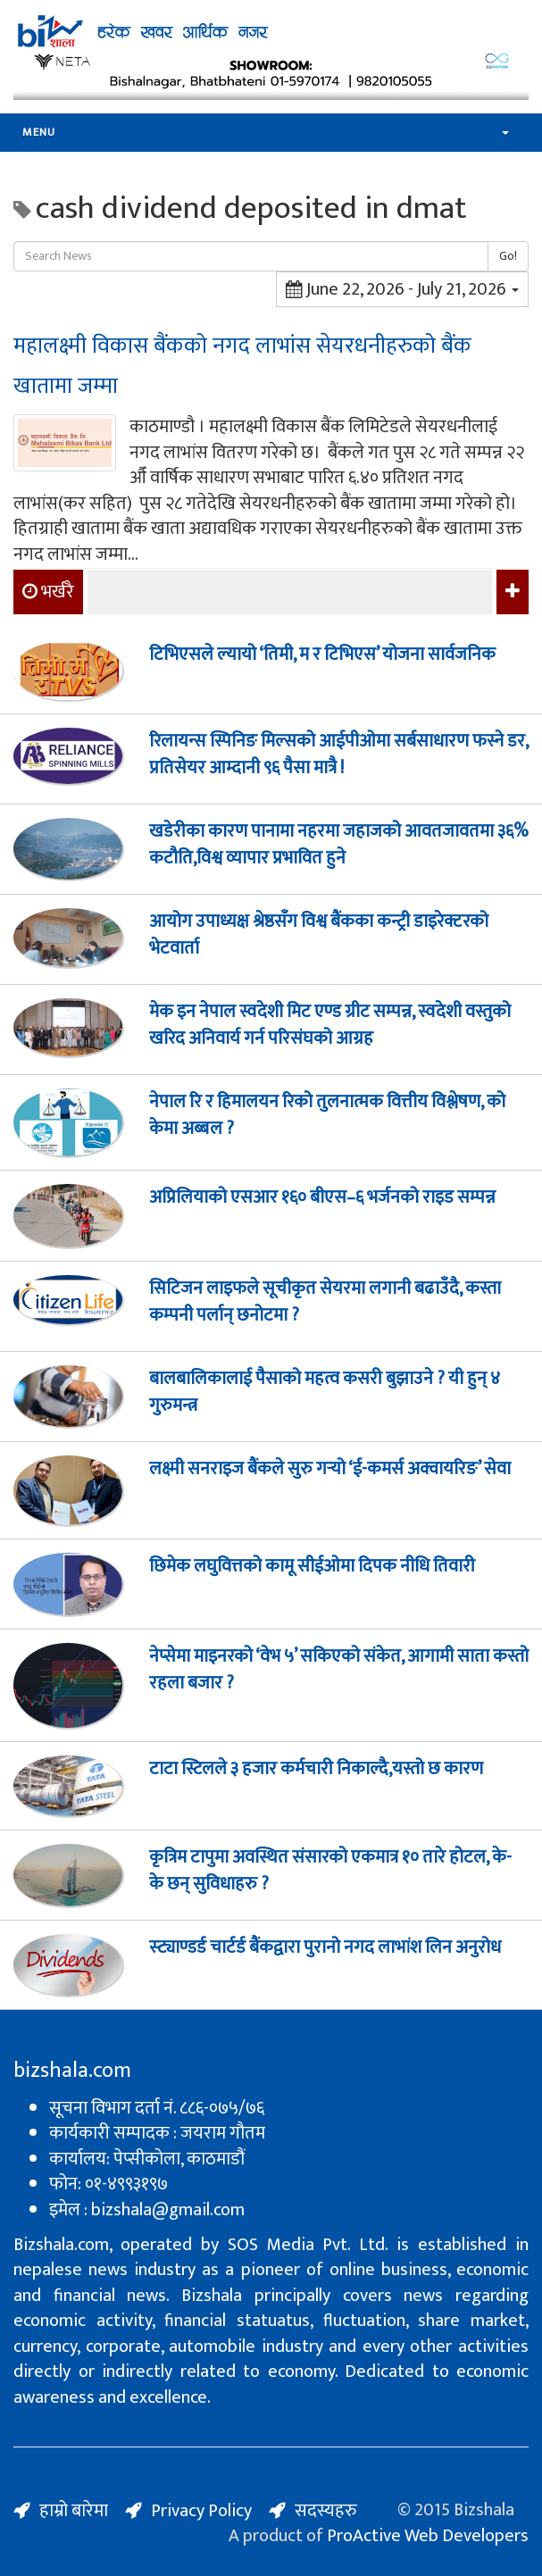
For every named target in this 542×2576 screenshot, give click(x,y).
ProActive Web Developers (428, 2536)
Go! (508, 256)
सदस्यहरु (326, 2511)
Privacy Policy (201, 2511)
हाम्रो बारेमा (73, 2511)
